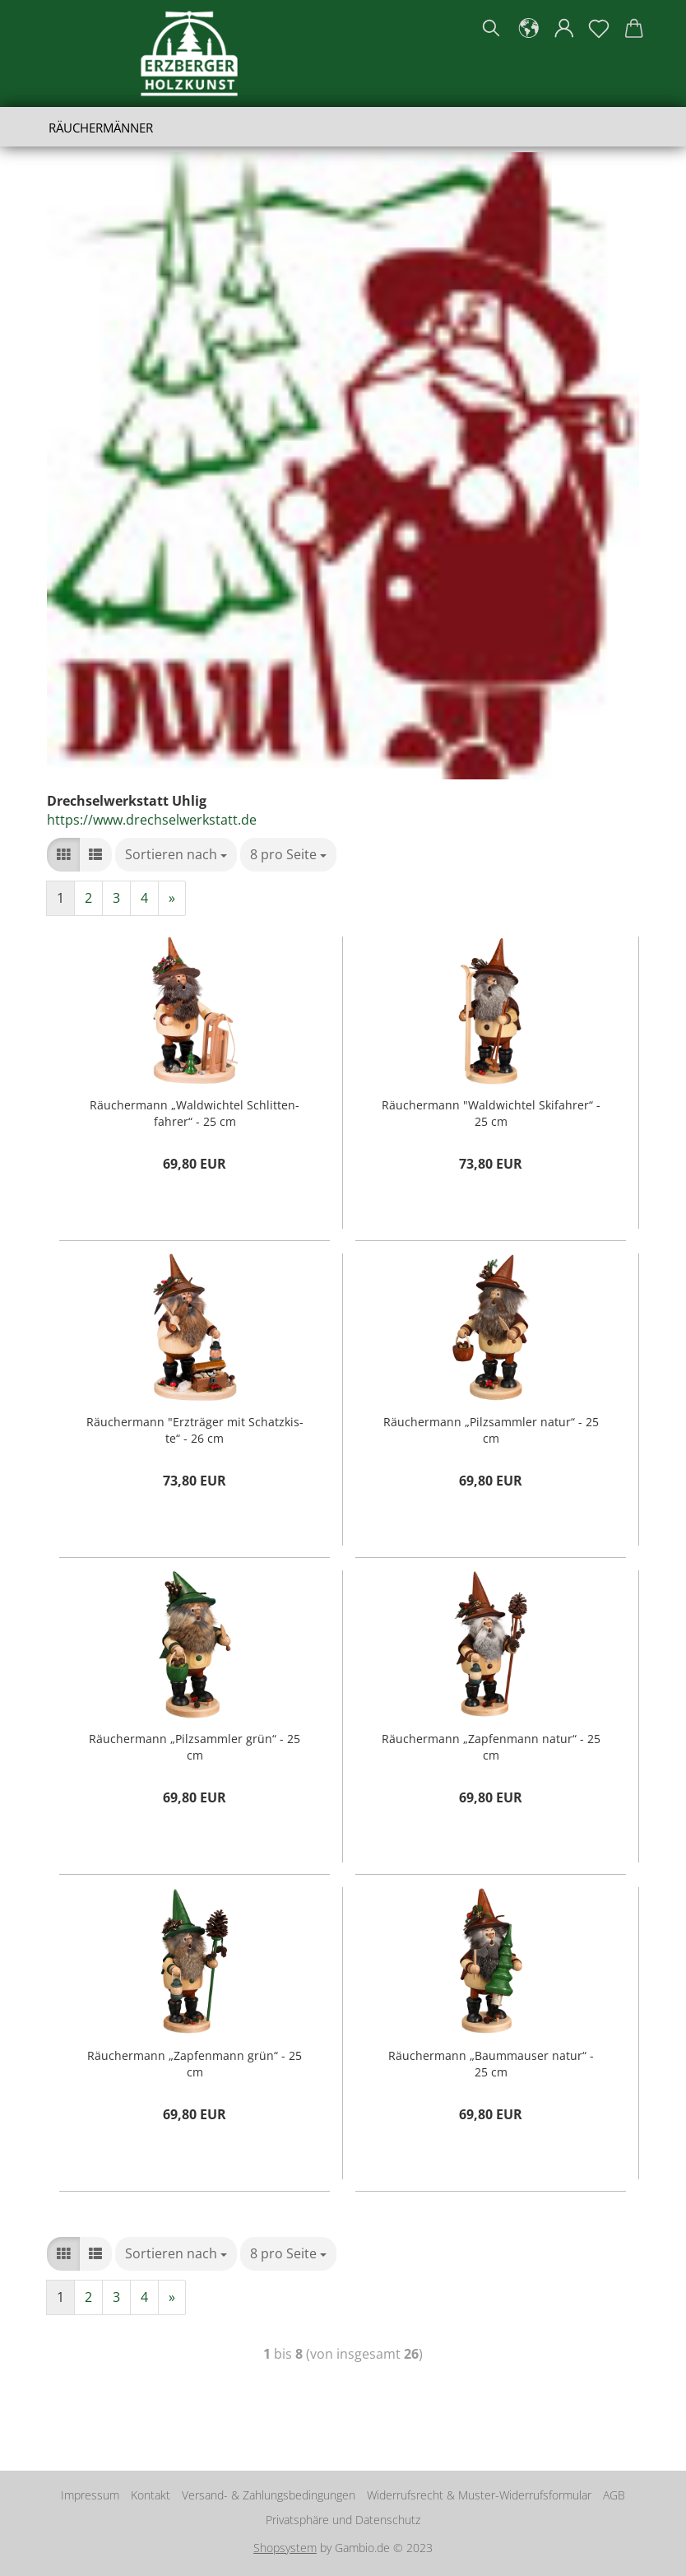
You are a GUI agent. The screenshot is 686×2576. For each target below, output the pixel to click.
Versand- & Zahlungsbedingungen (268, 2495)
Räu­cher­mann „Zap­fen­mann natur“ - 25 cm (491, 1745)
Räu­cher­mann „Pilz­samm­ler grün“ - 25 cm (194, 1745)
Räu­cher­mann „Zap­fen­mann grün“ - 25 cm (194, 2062)
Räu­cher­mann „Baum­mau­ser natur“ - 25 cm (491, 2062)
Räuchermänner (101, 127)
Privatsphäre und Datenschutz (343, 2519)
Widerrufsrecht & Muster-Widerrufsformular (479, 2495)
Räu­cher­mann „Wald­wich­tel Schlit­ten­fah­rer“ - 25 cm (194, 1111)
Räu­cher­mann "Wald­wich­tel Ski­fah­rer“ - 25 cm (491, 1111)
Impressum (90, 2495)
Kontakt (150, 2495)
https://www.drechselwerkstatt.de (152, 820)
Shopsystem (285, 2547)
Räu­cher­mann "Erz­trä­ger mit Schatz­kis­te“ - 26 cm (195, 1428)
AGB (614, 2495)
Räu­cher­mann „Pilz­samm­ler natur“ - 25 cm (491, 1428)
